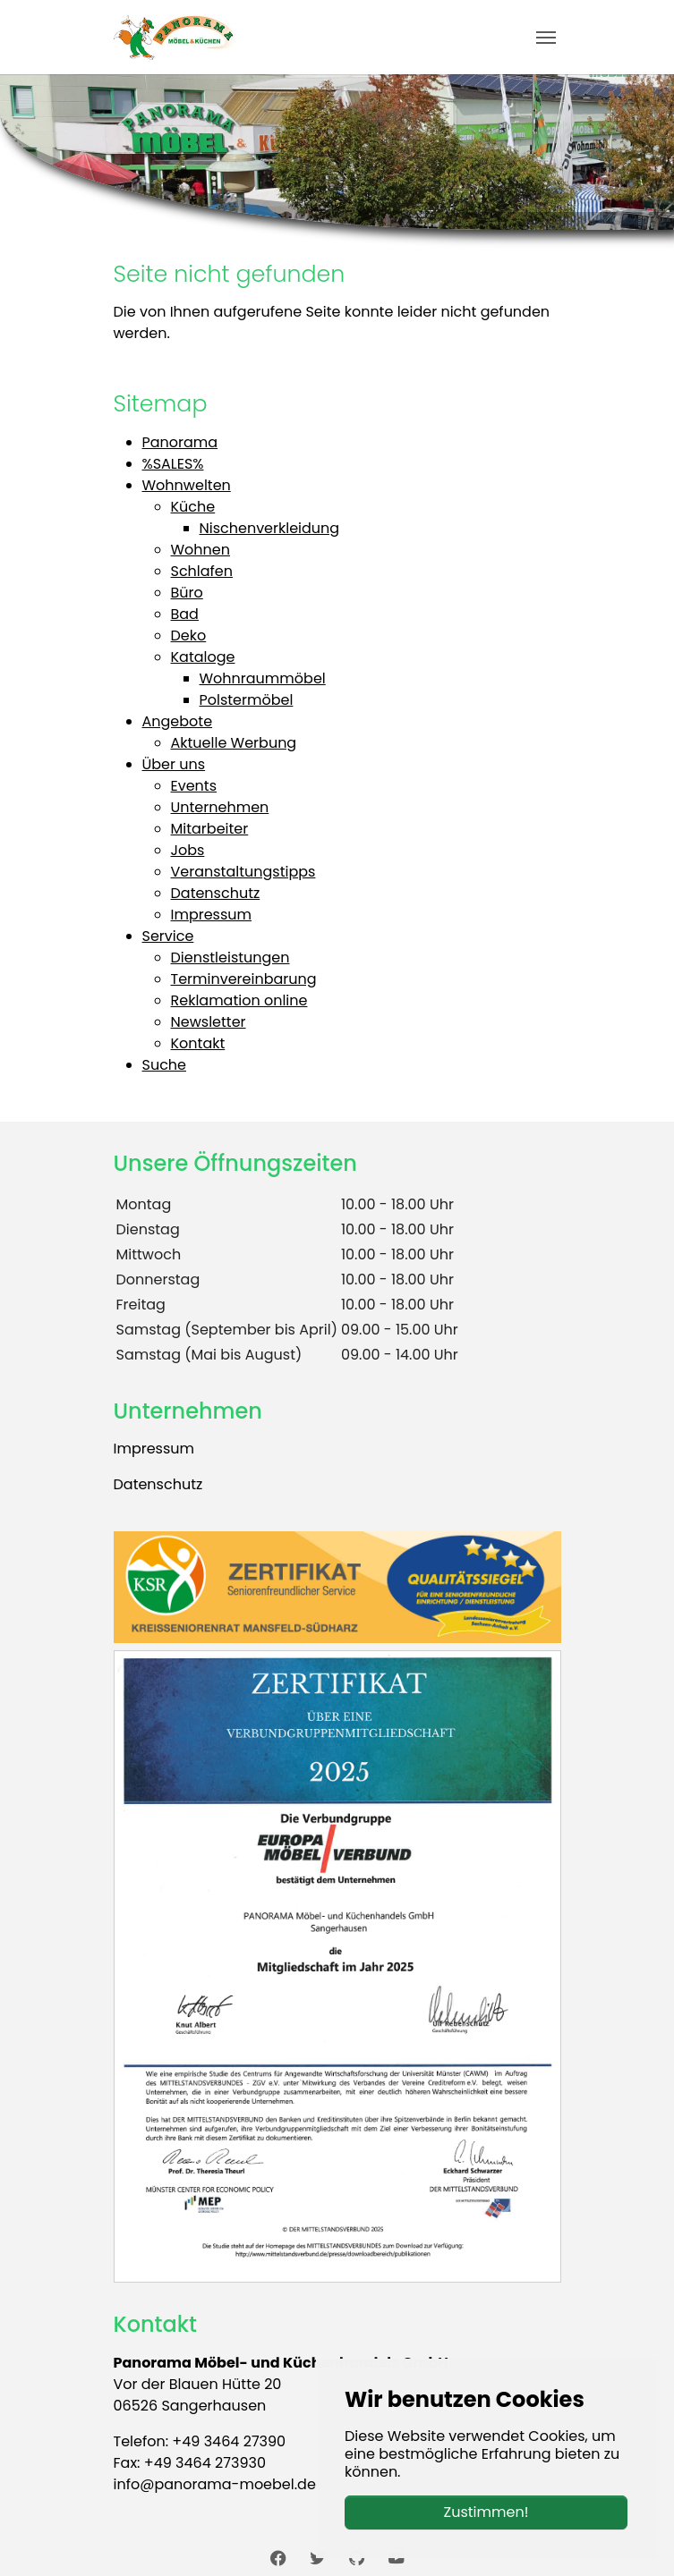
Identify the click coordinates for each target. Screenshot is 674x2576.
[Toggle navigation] (546, 37)
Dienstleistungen (230, 957)
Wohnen (201, 549)
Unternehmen (220, 807)
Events (194, 785)
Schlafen (202, 571)
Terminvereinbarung (244, 979)
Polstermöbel (247, 700)
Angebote (177, 721)
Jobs (188, 850)
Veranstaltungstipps (243, 871)
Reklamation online (239, 1000)
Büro (187, 592)
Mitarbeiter (210, 828)
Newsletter (208, 1022)
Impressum (211, 914)
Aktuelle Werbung (234, 743)
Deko (189, 635)
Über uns (174, 764)
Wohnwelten (186, 485)
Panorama (180, 442)
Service (168, 936)
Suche (164, 1065)
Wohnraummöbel (263, 678)
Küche (193, 506)
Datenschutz (215, 893)
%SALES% (173, 463)
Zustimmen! (486, 2512)
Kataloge (203, 657)
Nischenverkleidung (270, 528)
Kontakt (198, 1043)
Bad (185, 614)
